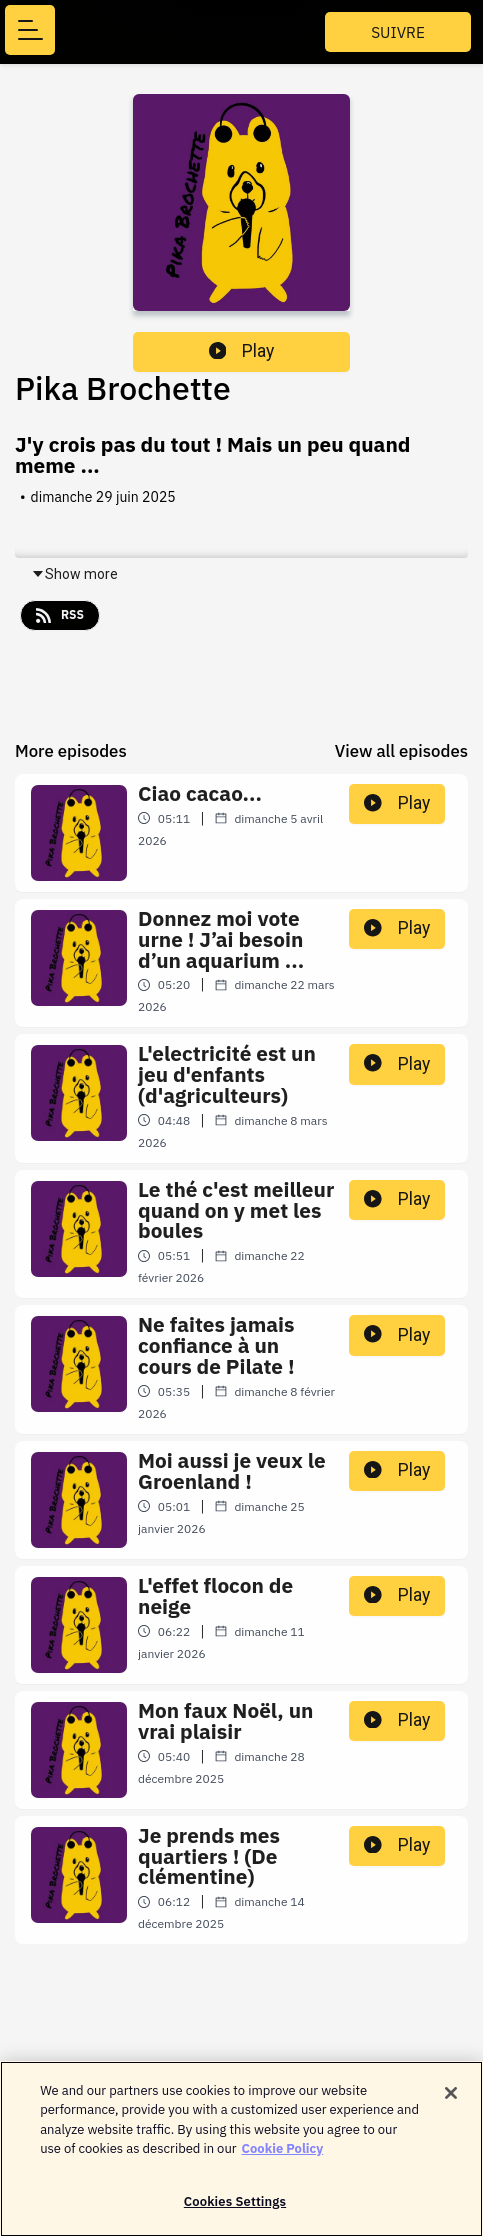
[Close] (451, 2099)
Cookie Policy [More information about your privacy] (283, 2155)
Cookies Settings (235, 2208)
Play (242, 351)
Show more (74, 574)
